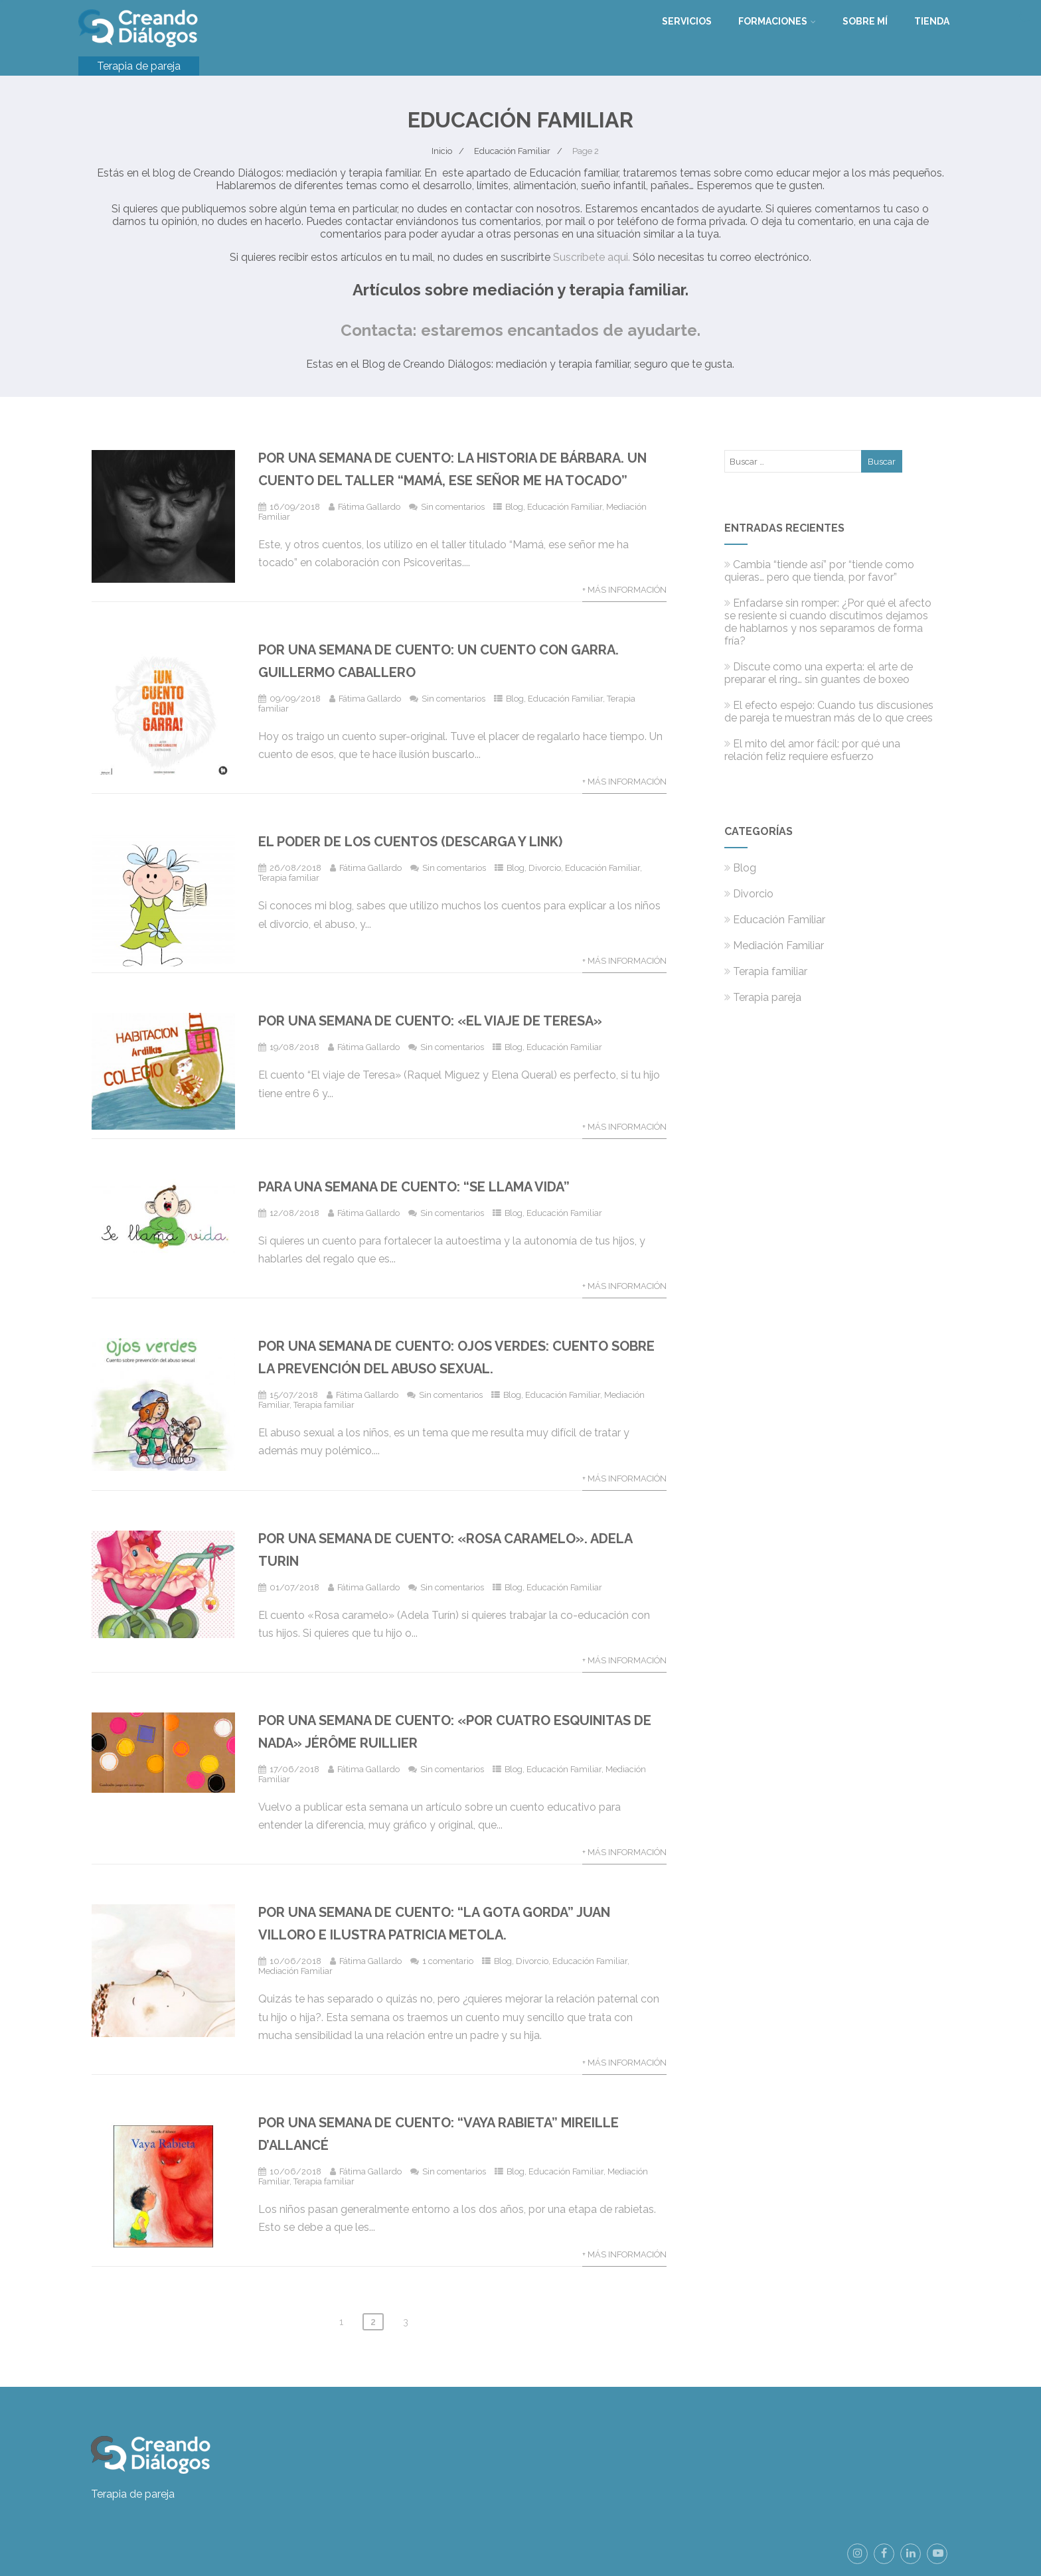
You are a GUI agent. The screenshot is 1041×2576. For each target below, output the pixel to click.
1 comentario (447, 1961)
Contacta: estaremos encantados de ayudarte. (520, 330)
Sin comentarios (453, 507)
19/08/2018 (294, 1047)
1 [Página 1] (341, 2321)
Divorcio (544, 868)
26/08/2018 (295, 868)
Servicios (687, 21)
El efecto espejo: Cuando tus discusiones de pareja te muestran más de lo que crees (828, 711)
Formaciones (777, 21)
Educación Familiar (564, 507)
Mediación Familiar (295, 1971)
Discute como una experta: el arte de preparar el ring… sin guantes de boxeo (818, 673)
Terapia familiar (288, 878)
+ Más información (624, 590)
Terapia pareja (762, 997)
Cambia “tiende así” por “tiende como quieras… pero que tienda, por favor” (819, 570)
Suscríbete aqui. (591, 257)
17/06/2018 (294, 1769)
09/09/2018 (295, 699)
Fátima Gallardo (369, 507)
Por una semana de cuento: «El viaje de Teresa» (430, 1021)
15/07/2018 (294, 1395)
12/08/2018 (294, 1213)
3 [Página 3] (405, 2321)
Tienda (931, 21)
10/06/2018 (295, 1961)
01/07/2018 (294, 1587)
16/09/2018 (295, 507)
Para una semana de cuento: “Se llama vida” (414, 1187)
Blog (514, 507)
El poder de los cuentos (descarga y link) (410, 842)
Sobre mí (865, 21)
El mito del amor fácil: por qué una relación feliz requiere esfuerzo (812, 750)
